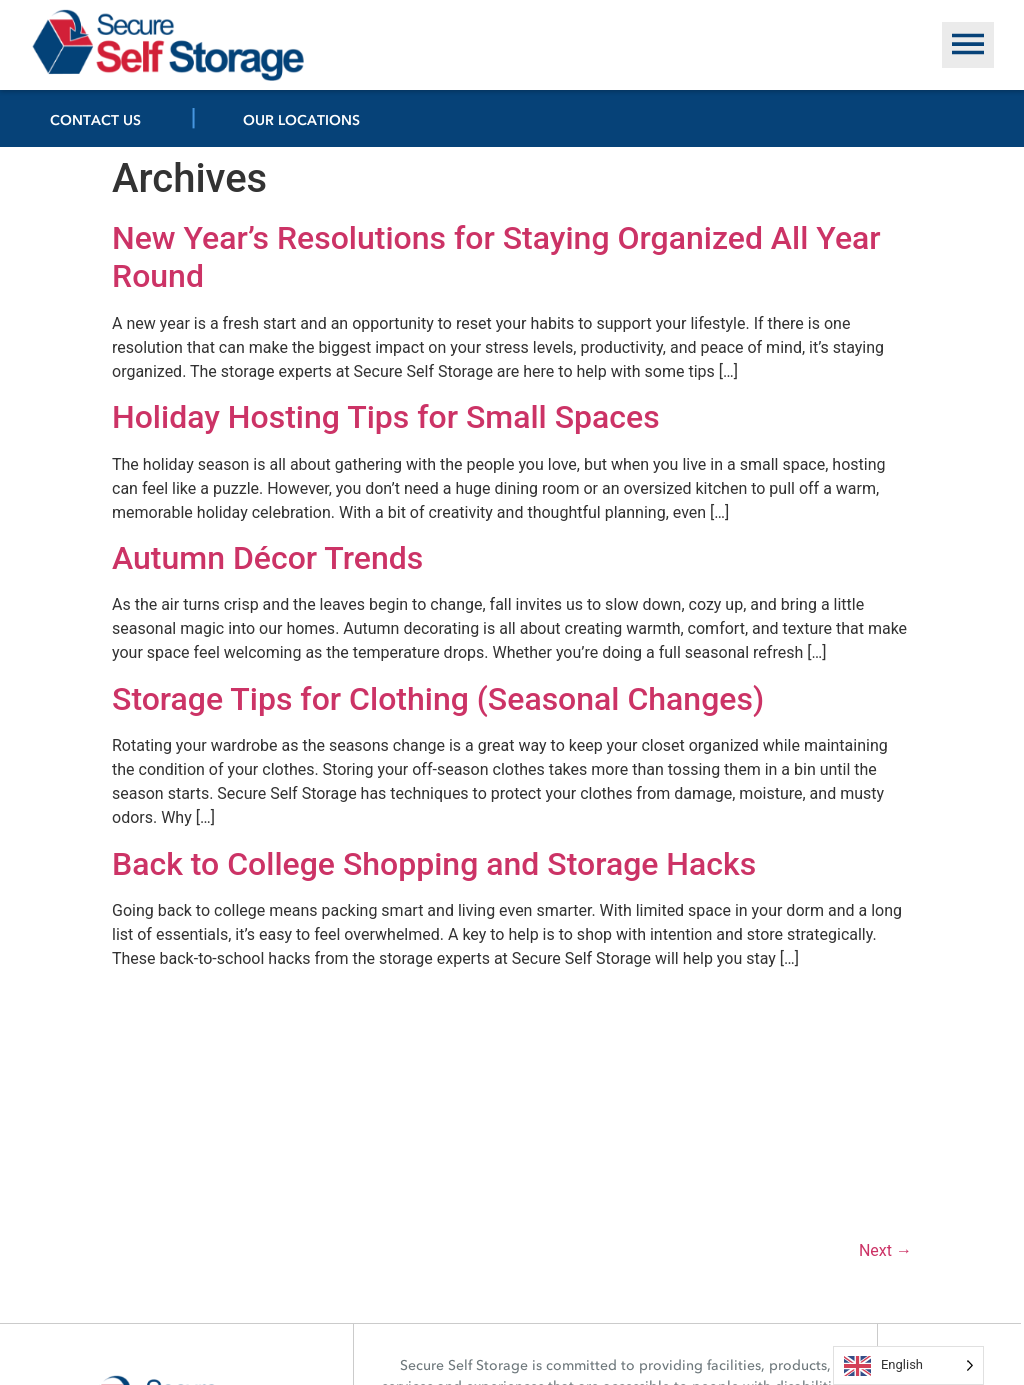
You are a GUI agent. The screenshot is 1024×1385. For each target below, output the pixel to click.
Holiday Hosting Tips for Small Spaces (386, 417)
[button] (968, 45)
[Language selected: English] (908, 1365)
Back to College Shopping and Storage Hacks (434, 864)
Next (885, 1250)
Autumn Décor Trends (267, 558)
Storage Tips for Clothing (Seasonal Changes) (438, 699)
